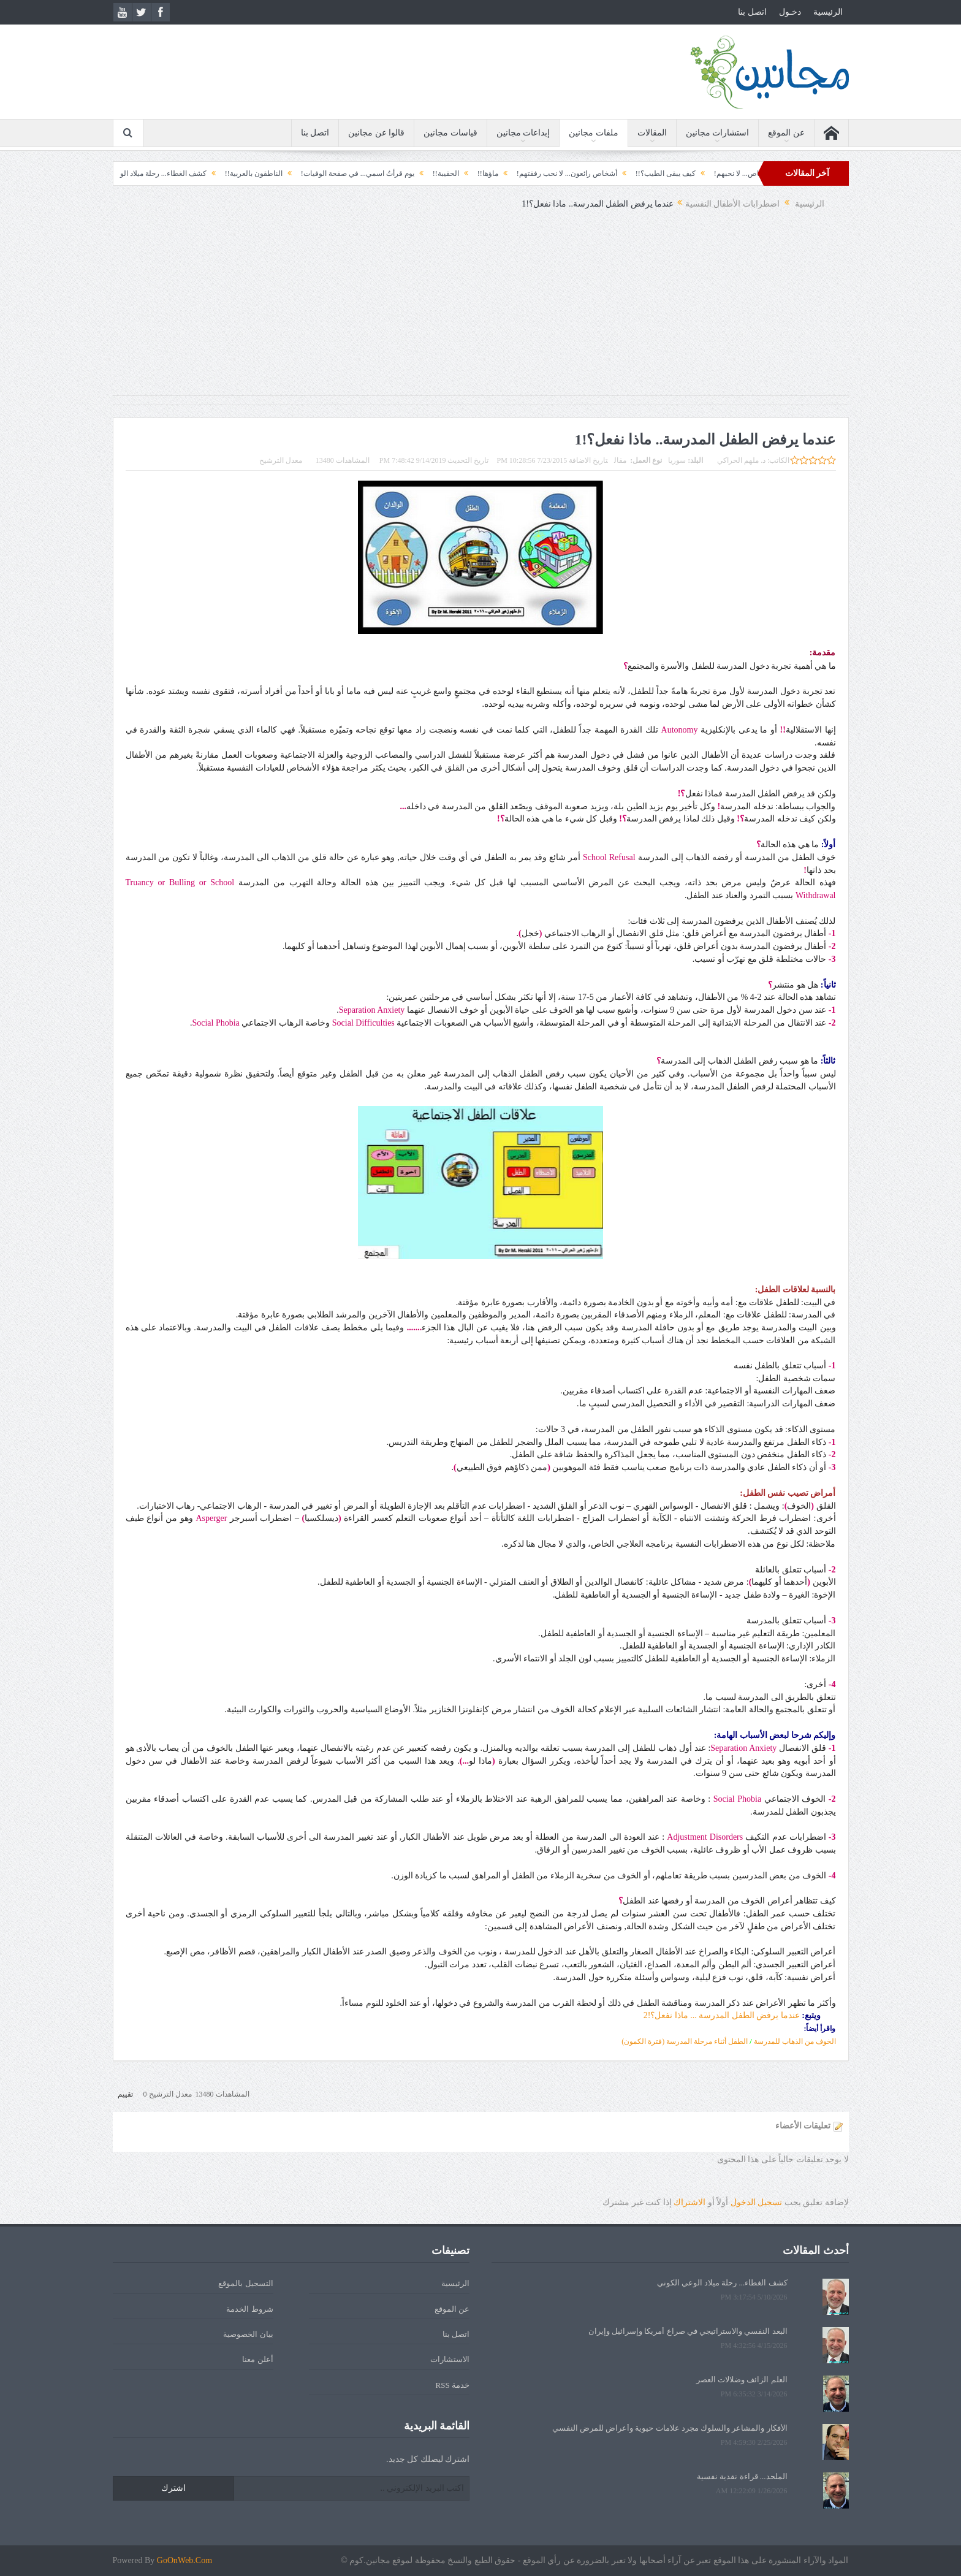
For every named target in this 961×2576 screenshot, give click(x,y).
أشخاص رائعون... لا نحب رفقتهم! (550, 173)
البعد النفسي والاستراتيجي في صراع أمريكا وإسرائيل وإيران (688, 2331)
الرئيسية (828, 12)
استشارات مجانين (718, 132)
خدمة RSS (452, 2385)
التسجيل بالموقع (245, 2283)
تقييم (125, 2094)
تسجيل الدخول (757, 2202)
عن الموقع (786, 132)
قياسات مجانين (450, 132)
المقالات (652, 132)
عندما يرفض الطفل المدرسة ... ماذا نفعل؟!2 (722, 2015)
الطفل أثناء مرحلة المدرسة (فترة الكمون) (684, 2041)
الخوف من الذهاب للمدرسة (795, 2041)
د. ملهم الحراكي (741, 460)
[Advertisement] (480, 309)
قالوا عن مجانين (376, 132)
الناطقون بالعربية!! (237, 173)
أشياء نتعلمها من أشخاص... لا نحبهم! (752, 173)
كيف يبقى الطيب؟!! (649, 173)
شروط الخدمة (249, 2309)
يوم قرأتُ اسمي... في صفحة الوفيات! (341, 173)
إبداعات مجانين (523, 132)
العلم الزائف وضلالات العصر (742, 2379)
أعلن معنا (257, 2359)
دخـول (790, 12)
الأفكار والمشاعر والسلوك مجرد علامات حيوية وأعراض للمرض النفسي (670, 2428)
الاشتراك (689, 2202)
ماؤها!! (471, 173)
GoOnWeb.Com (184, 2560)
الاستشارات (449, 2359)
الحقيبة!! (429, 173)
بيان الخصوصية (248, 2334)
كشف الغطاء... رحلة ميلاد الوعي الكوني (130, 173)
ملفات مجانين (593, 132)
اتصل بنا (752, 12)
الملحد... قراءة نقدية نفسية (742, 2476)
